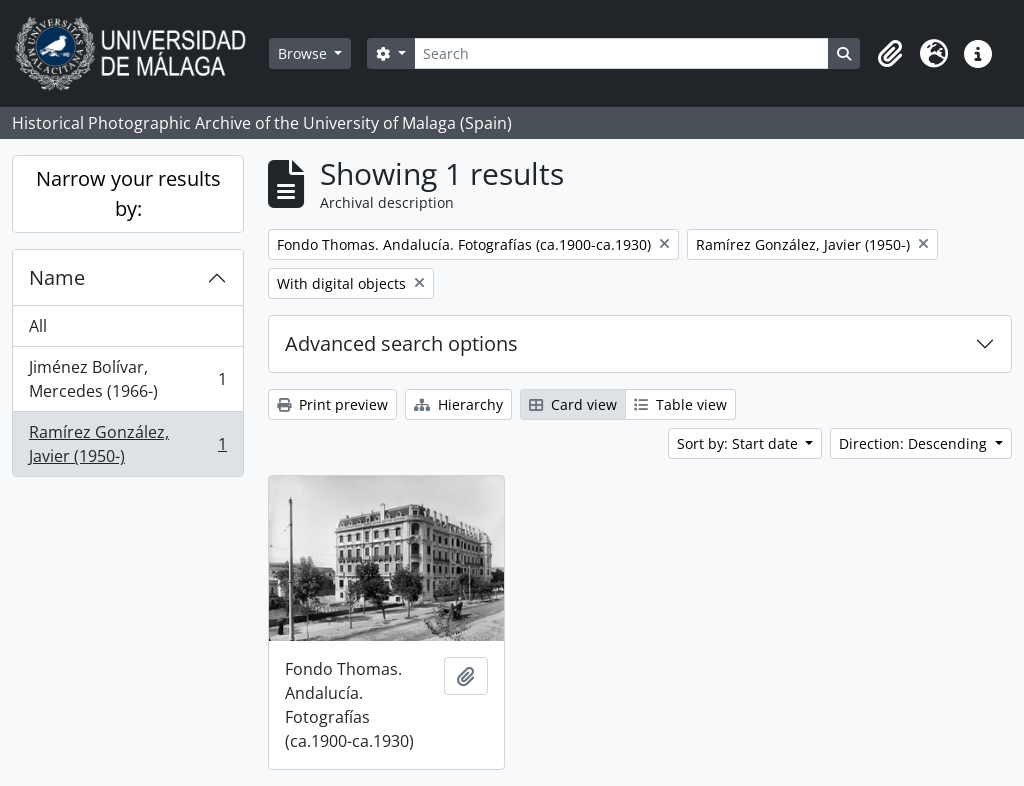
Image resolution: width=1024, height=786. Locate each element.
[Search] (621, 53)
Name (57, 277)
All (38, 326)
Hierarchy (458, 404)
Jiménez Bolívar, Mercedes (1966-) (127, 379)
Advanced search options (401, 343)
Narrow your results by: (128, 193)
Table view (680, 404)
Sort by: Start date (739, 443)
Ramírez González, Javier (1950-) (127, 444)
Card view (573, 404)
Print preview (332, 404)
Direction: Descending (915, 443)
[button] (890, 54)
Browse (304, 53)
